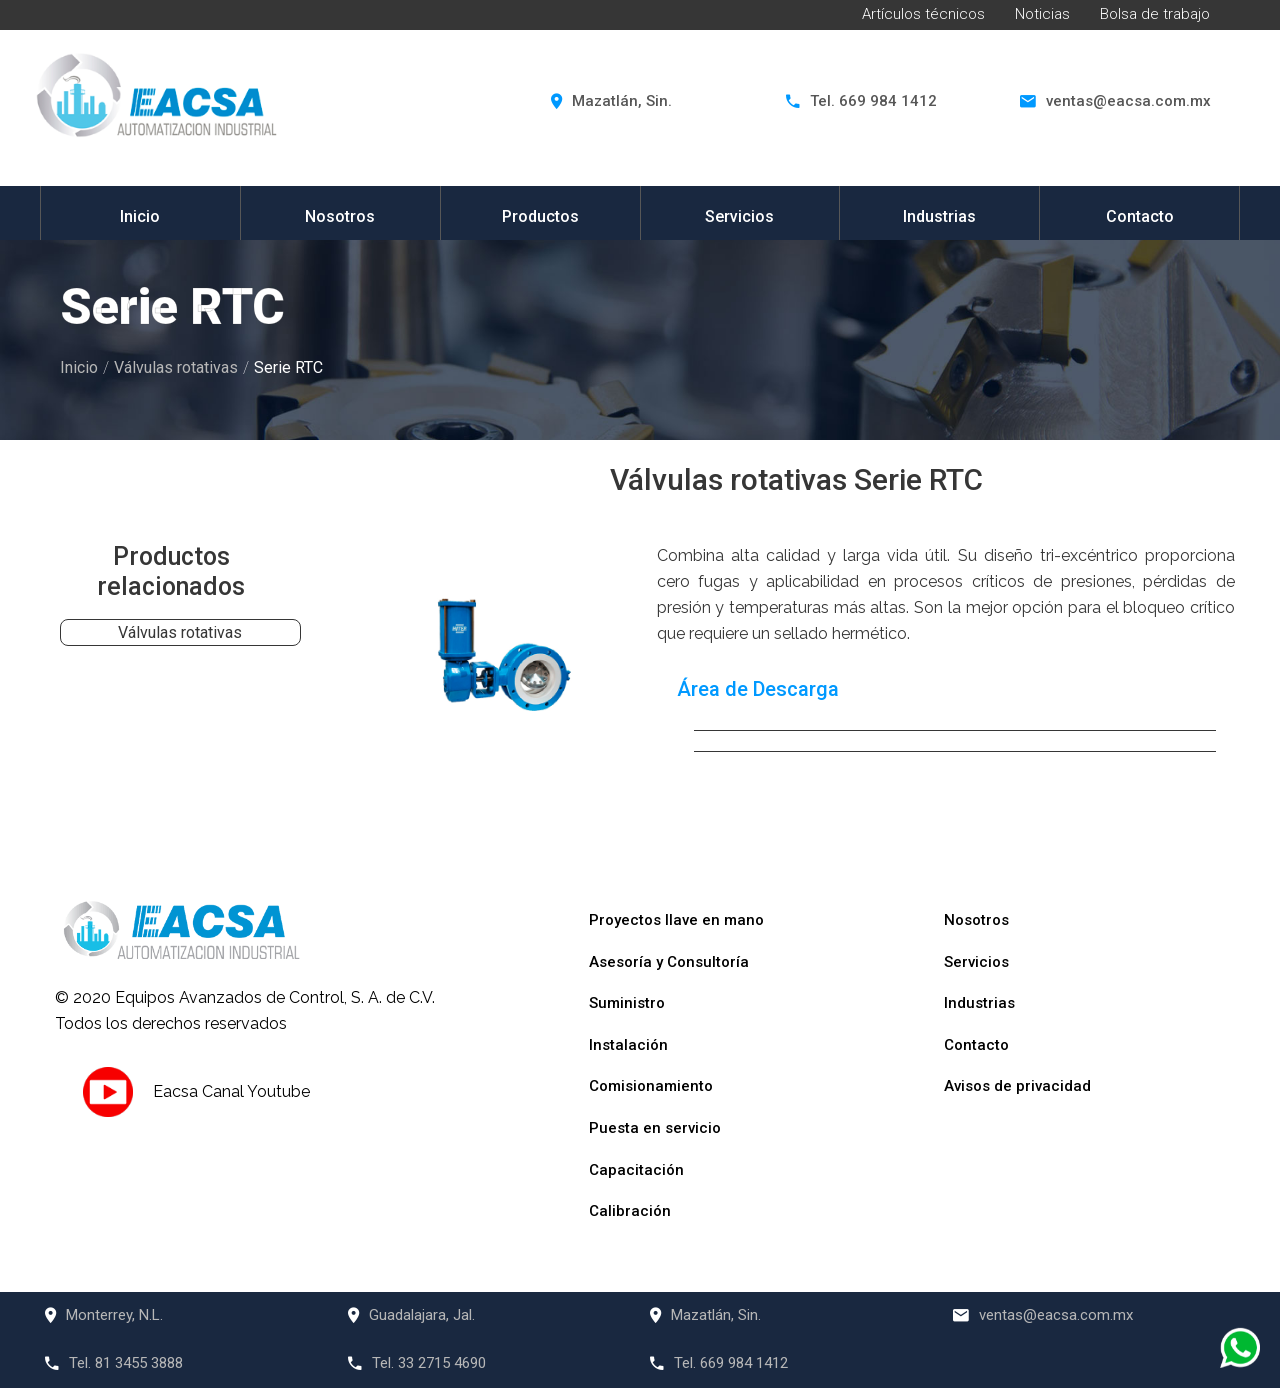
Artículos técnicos (923, 14)
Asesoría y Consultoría (669, 962)
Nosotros (340, 216)
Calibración (630, 1211)
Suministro (627, 1003)
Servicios (739, 216)
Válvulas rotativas (176, 367)
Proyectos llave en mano (676, 920)
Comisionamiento (651, 1086)
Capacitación (636, 1170)
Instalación (628, 1045)
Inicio (140, 216)
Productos (540, 216)
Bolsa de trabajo (1155, 14)
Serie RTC (288, 367)
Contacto (1140, 216)
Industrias (939, 216)
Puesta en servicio (655, 1128)
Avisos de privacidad (1017, 1086)
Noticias (1042, 14)
